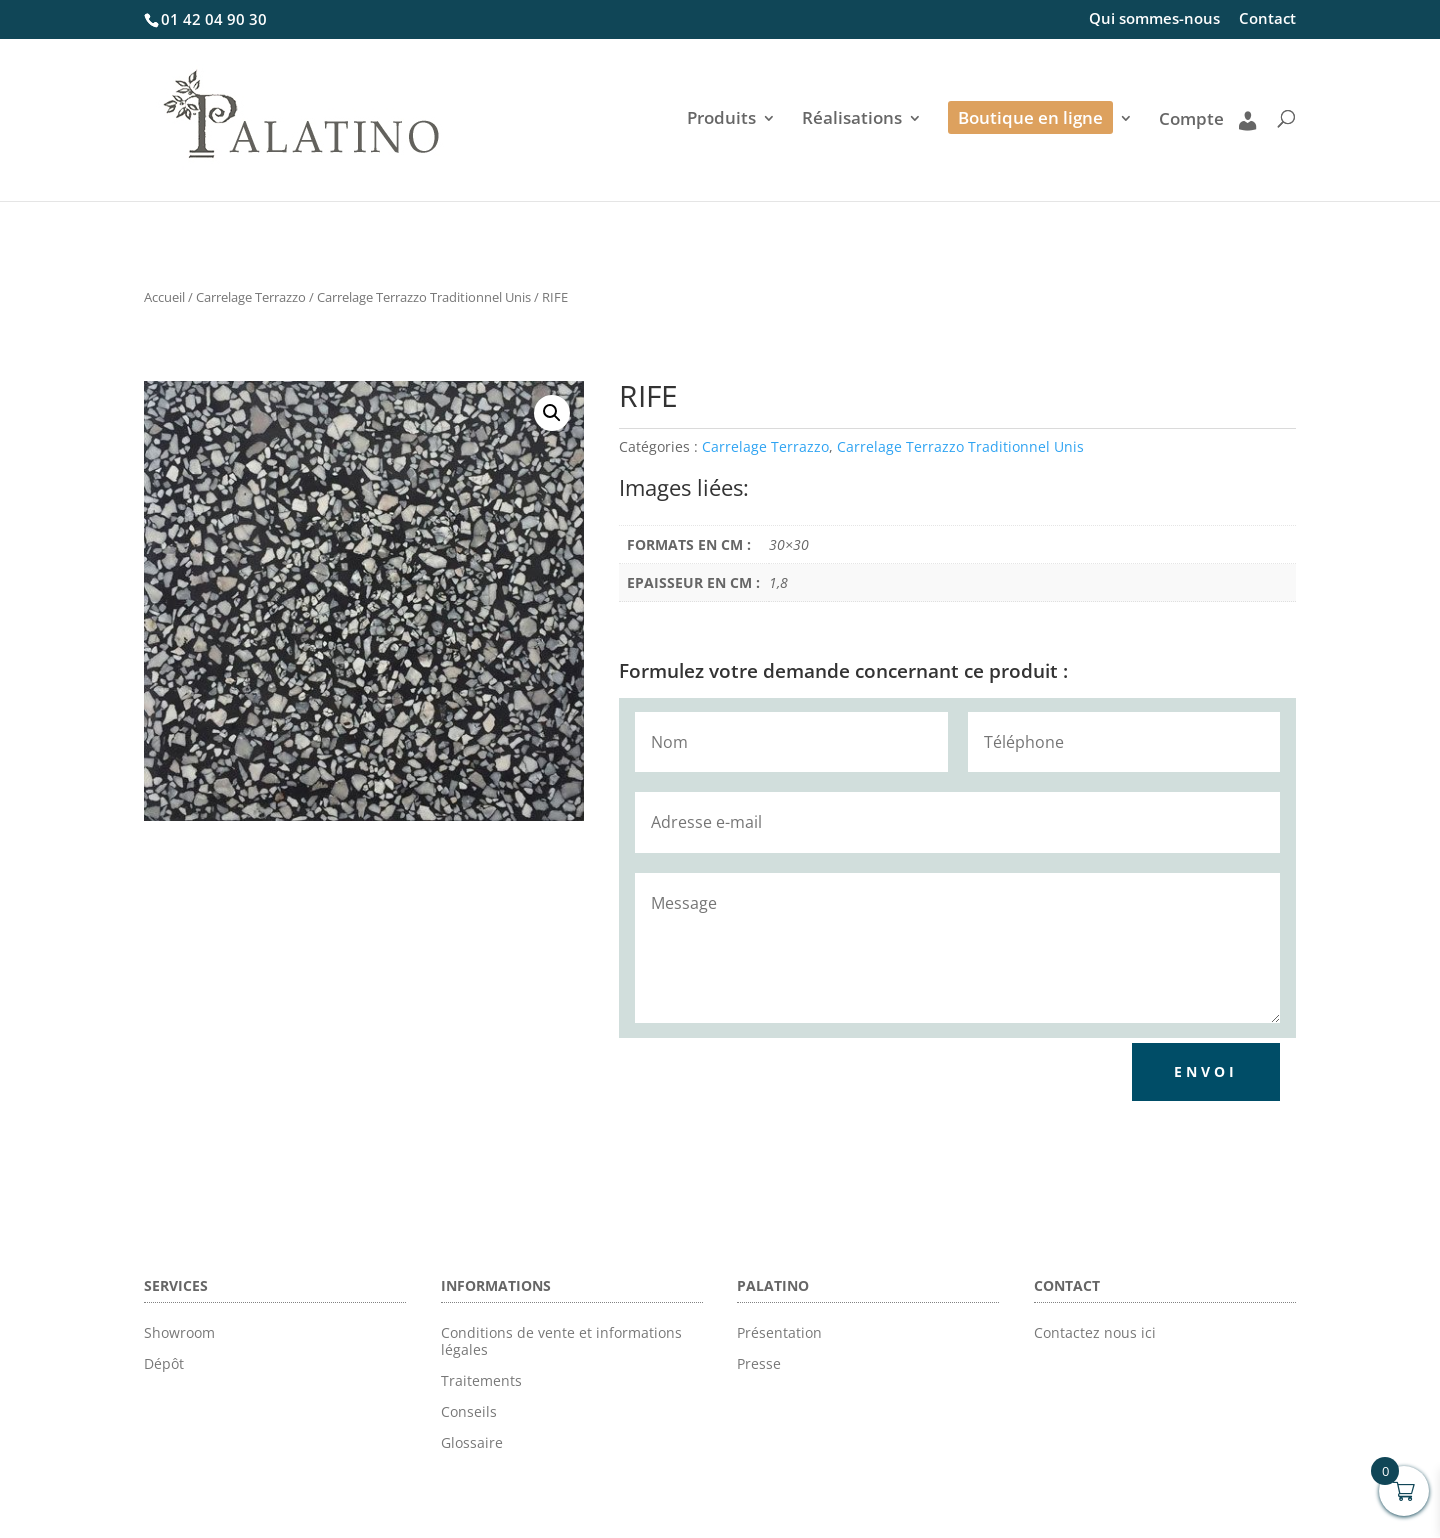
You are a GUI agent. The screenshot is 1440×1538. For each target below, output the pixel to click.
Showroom (179, 1332)
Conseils (469, 1411)
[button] (552, 413)
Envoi (1206, 1071)
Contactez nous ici (1095, 1332)
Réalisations (852, 120)
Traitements (481, 1380)
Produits (721, 120)
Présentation (779, 1332)
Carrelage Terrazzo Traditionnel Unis (424, 297)
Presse (759, 1363)
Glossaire (472, 1442)
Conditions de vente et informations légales (561, 1341)
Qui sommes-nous (1154, 19)
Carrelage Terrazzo (251, 297)
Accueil (164, 297)
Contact (1267, 19)
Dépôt (164, 1363)
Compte (1207, 120)
